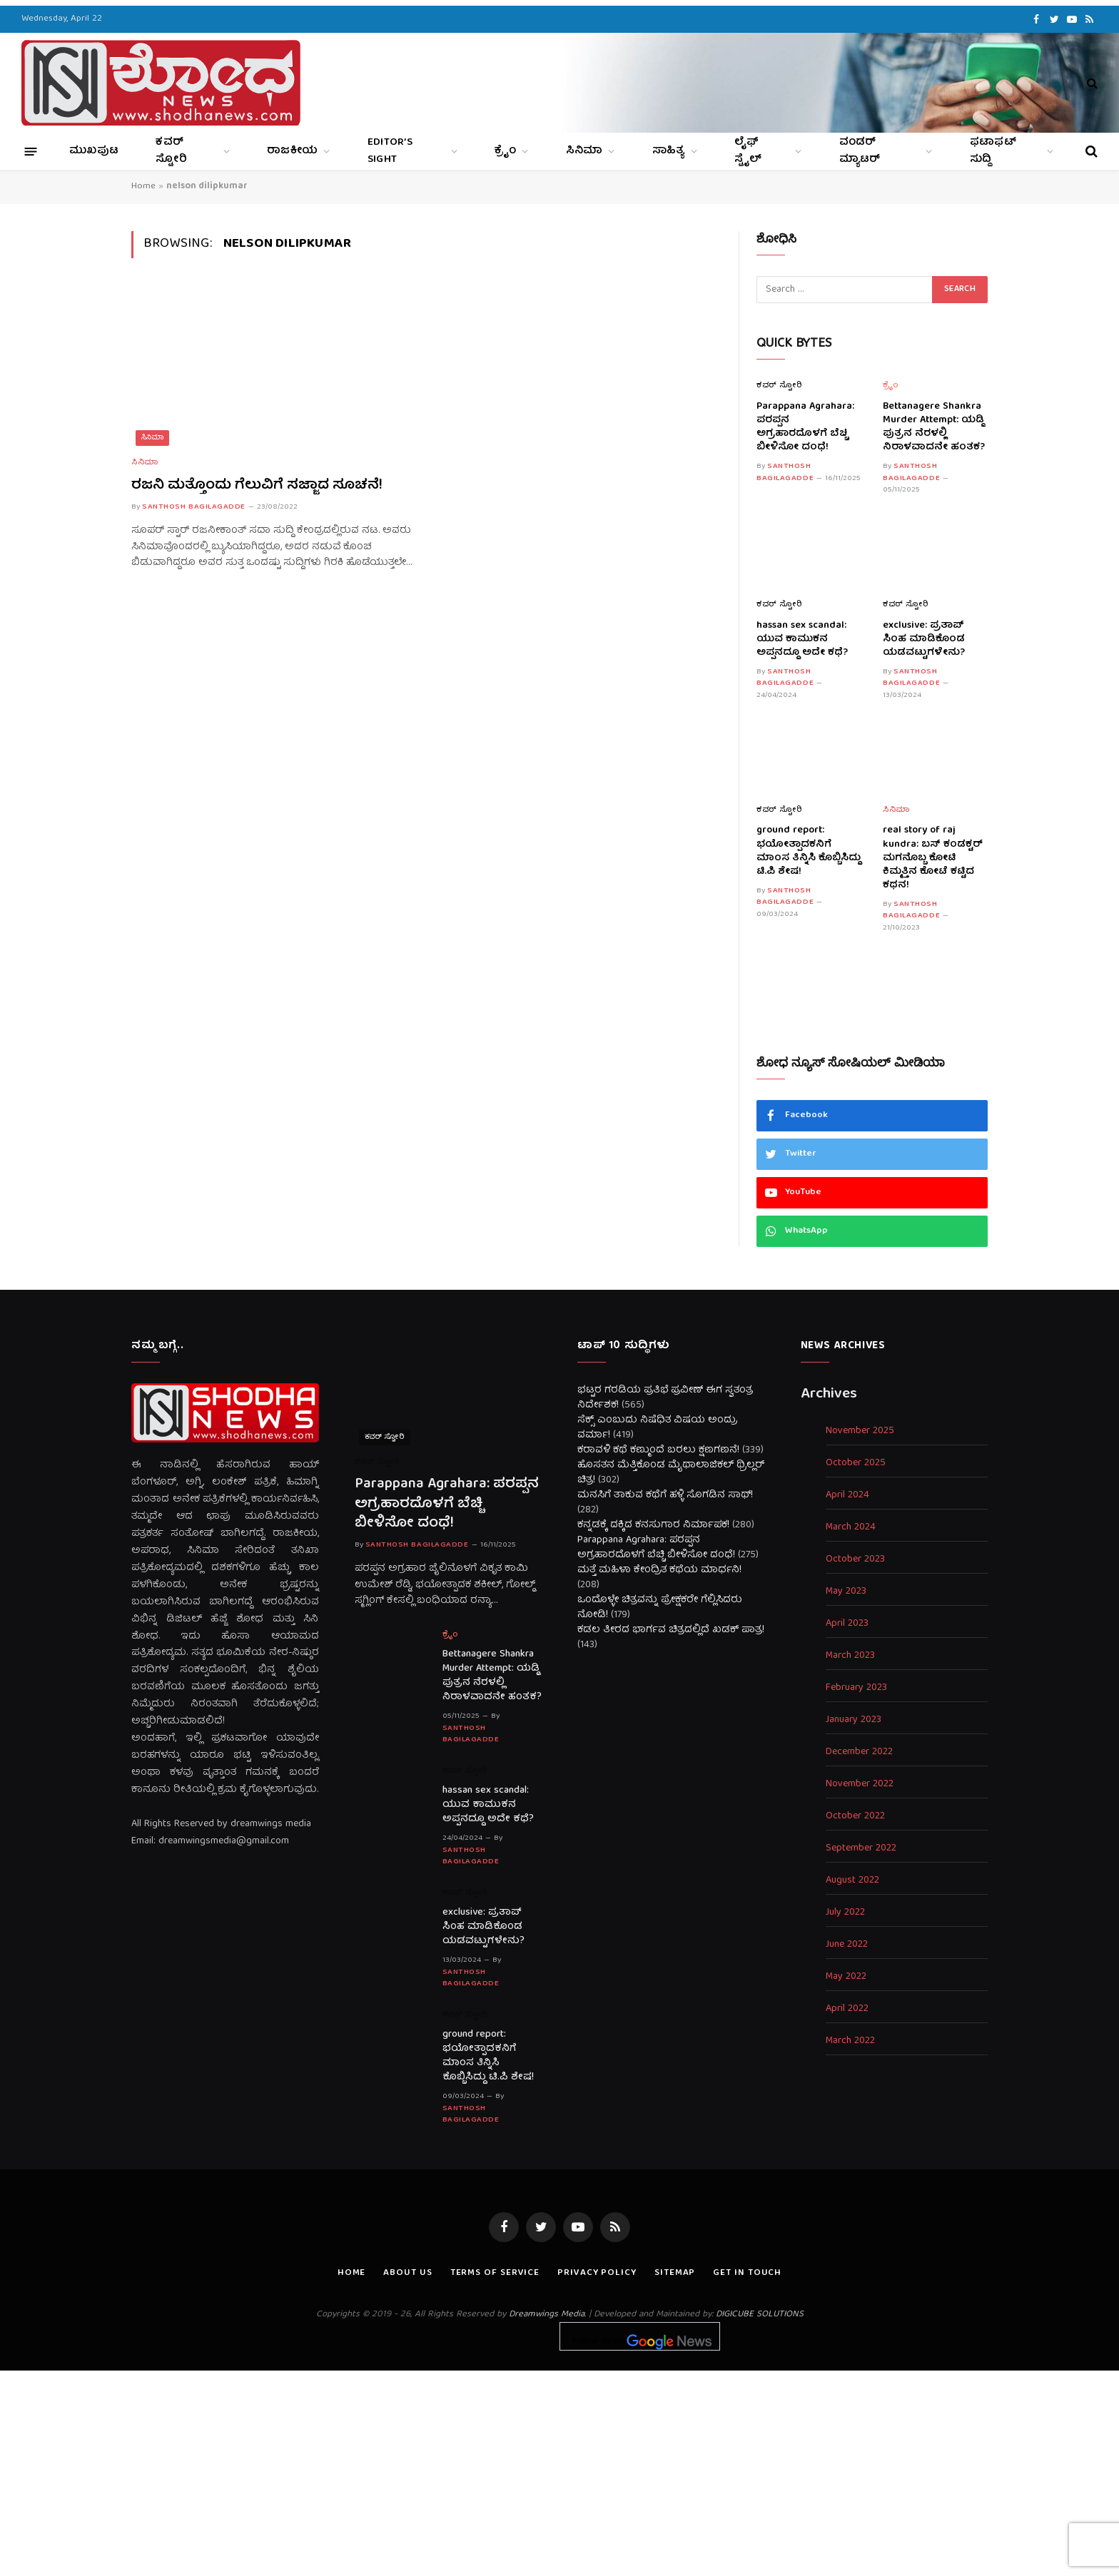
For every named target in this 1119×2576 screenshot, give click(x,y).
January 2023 (853, 1720)
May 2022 (846, 1977)
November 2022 (859, 1784)
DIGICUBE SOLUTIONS (760, 2314)
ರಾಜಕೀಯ (292, 151)
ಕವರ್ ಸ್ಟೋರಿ (171, 151)
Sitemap (674, 2273)
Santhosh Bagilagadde (193, 507)
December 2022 (859, 1752)
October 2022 (855, 1816)
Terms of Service (495, 2273)
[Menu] (31, 151)
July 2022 (845, 1912)
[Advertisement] (559, 2470)
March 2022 (850, 2041)
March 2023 (850, 1656)
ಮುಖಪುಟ (93, 151)
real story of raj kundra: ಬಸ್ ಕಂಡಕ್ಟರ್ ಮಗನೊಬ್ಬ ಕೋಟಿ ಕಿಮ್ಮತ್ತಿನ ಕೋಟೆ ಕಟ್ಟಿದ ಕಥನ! (933, 858)
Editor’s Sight (390, 151)
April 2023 (847, 1624)
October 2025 (856, 1463)
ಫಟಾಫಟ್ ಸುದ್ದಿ (993, 151)
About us (407, 2273)
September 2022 (861, 1848)
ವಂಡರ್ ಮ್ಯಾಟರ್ (860, 151)
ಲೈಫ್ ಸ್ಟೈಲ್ (748, 151)
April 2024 (847, 1495)
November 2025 (860, 1431)
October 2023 (855, 1559)
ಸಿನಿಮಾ (584, 151)
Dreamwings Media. (547, 2314)
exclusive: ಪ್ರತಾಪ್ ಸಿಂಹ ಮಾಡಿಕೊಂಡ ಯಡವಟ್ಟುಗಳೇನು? (924, 639)
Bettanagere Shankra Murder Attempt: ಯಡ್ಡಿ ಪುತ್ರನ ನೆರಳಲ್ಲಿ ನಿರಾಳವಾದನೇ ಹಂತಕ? (934, 427)
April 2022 (847, 2009)
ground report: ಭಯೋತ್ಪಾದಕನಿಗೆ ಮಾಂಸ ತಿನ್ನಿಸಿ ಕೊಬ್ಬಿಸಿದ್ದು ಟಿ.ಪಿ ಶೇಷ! (808, 851)
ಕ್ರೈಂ (505, 151)
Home (143, 186)
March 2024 (851, 1527)
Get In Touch (747, 2273)
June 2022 (847, 1945)
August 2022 (852, 1880)
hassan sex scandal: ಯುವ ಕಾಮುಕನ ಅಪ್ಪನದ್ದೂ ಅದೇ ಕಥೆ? (802, 639)
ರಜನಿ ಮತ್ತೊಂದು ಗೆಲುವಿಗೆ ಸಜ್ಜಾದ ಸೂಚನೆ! (257, 485)
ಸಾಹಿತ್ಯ (668, 151)
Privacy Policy (597, 2273)
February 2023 (856, 1688)
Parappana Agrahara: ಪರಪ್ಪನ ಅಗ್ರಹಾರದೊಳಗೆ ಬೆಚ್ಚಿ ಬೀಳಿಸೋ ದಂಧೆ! (805, 427)
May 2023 (846, 1591)
